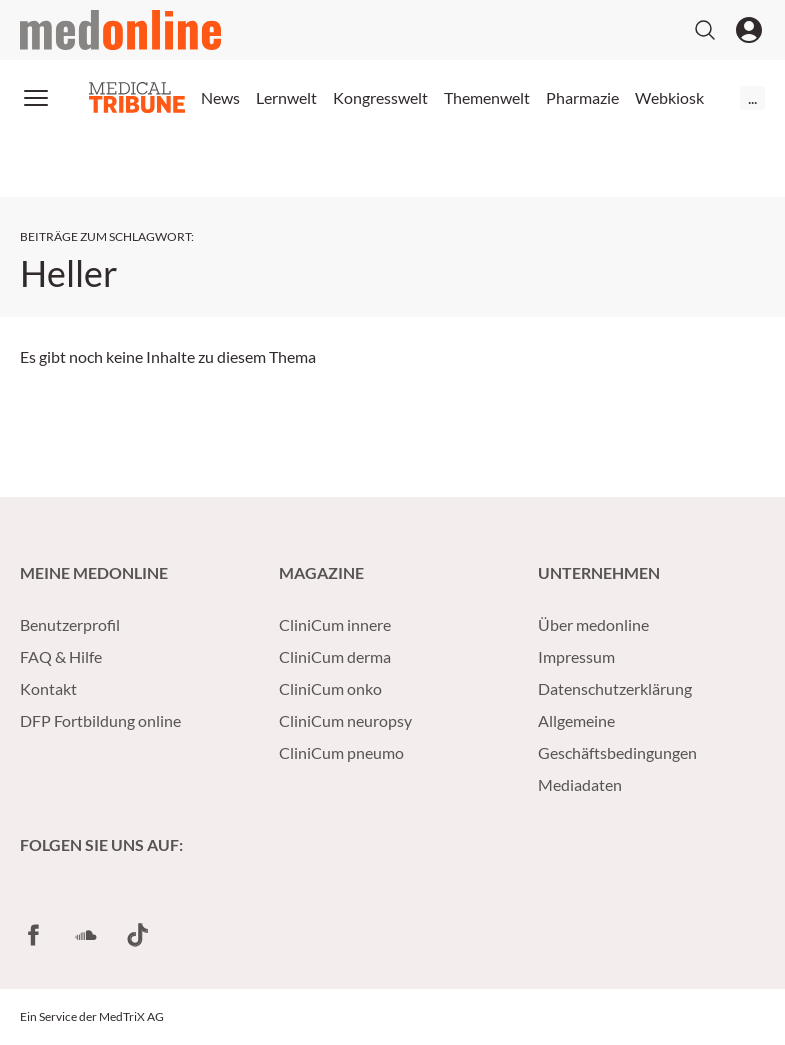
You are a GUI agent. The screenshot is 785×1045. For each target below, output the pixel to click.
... (752, 97)
